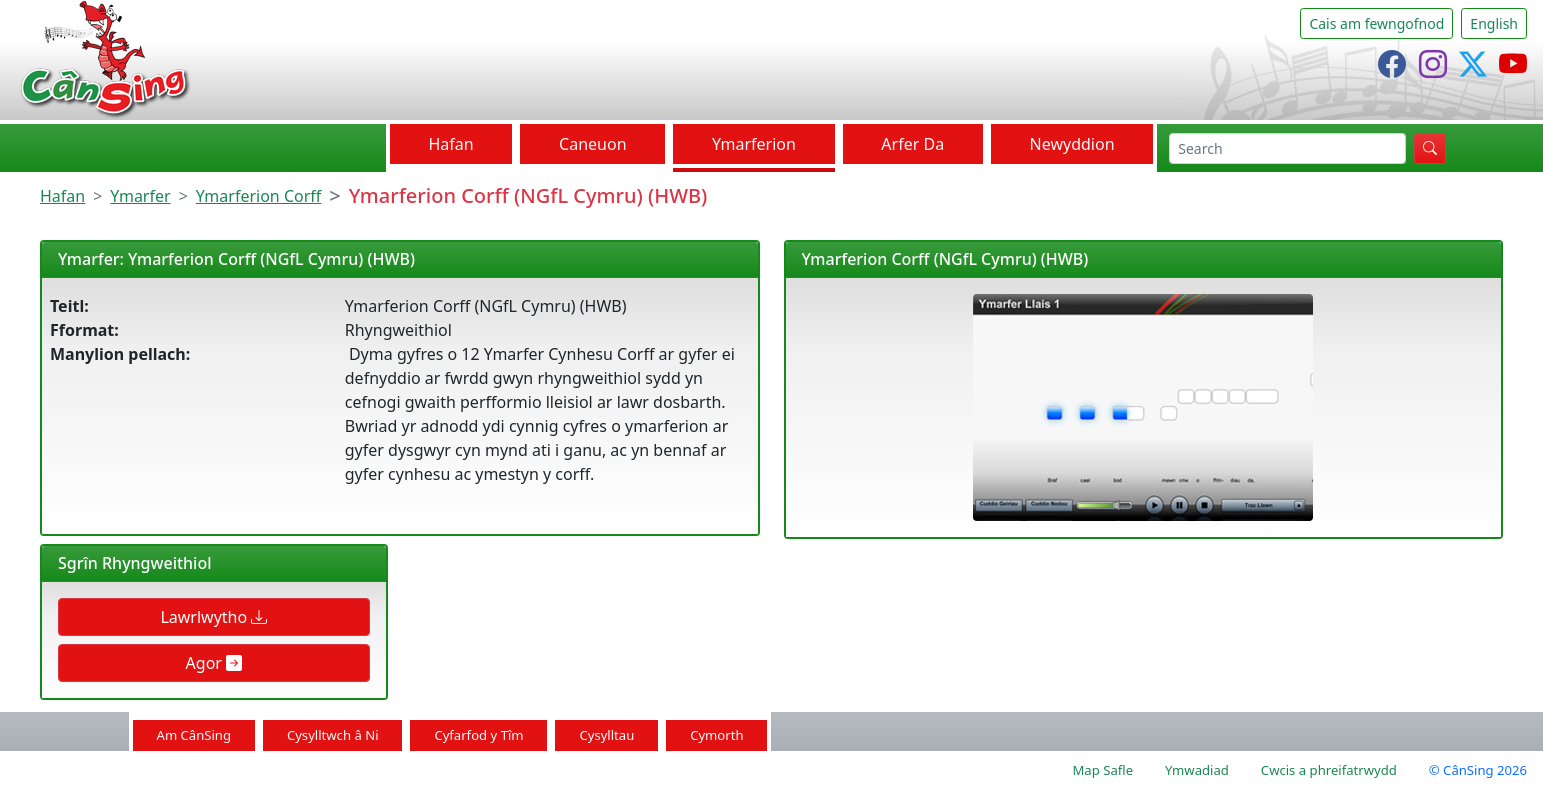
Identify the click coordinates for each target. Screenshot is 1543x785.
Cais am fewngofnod (1376, 23)
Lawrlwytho (213, 617)
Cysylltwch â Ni (333, 735)
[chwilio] (1287, 148)
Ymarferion (754, 144)
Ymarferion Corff (259, 196)
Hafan (450, 144)
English (1494, 23)
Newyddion (1072, 144)
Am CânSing (194, 735)
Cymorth (716, 735)
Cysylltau (606, 735)
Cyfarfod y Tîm (478, 735)
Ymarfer (140, 196)
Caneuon (592, 144)
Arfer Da (912, 144)
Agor (214, 663)
